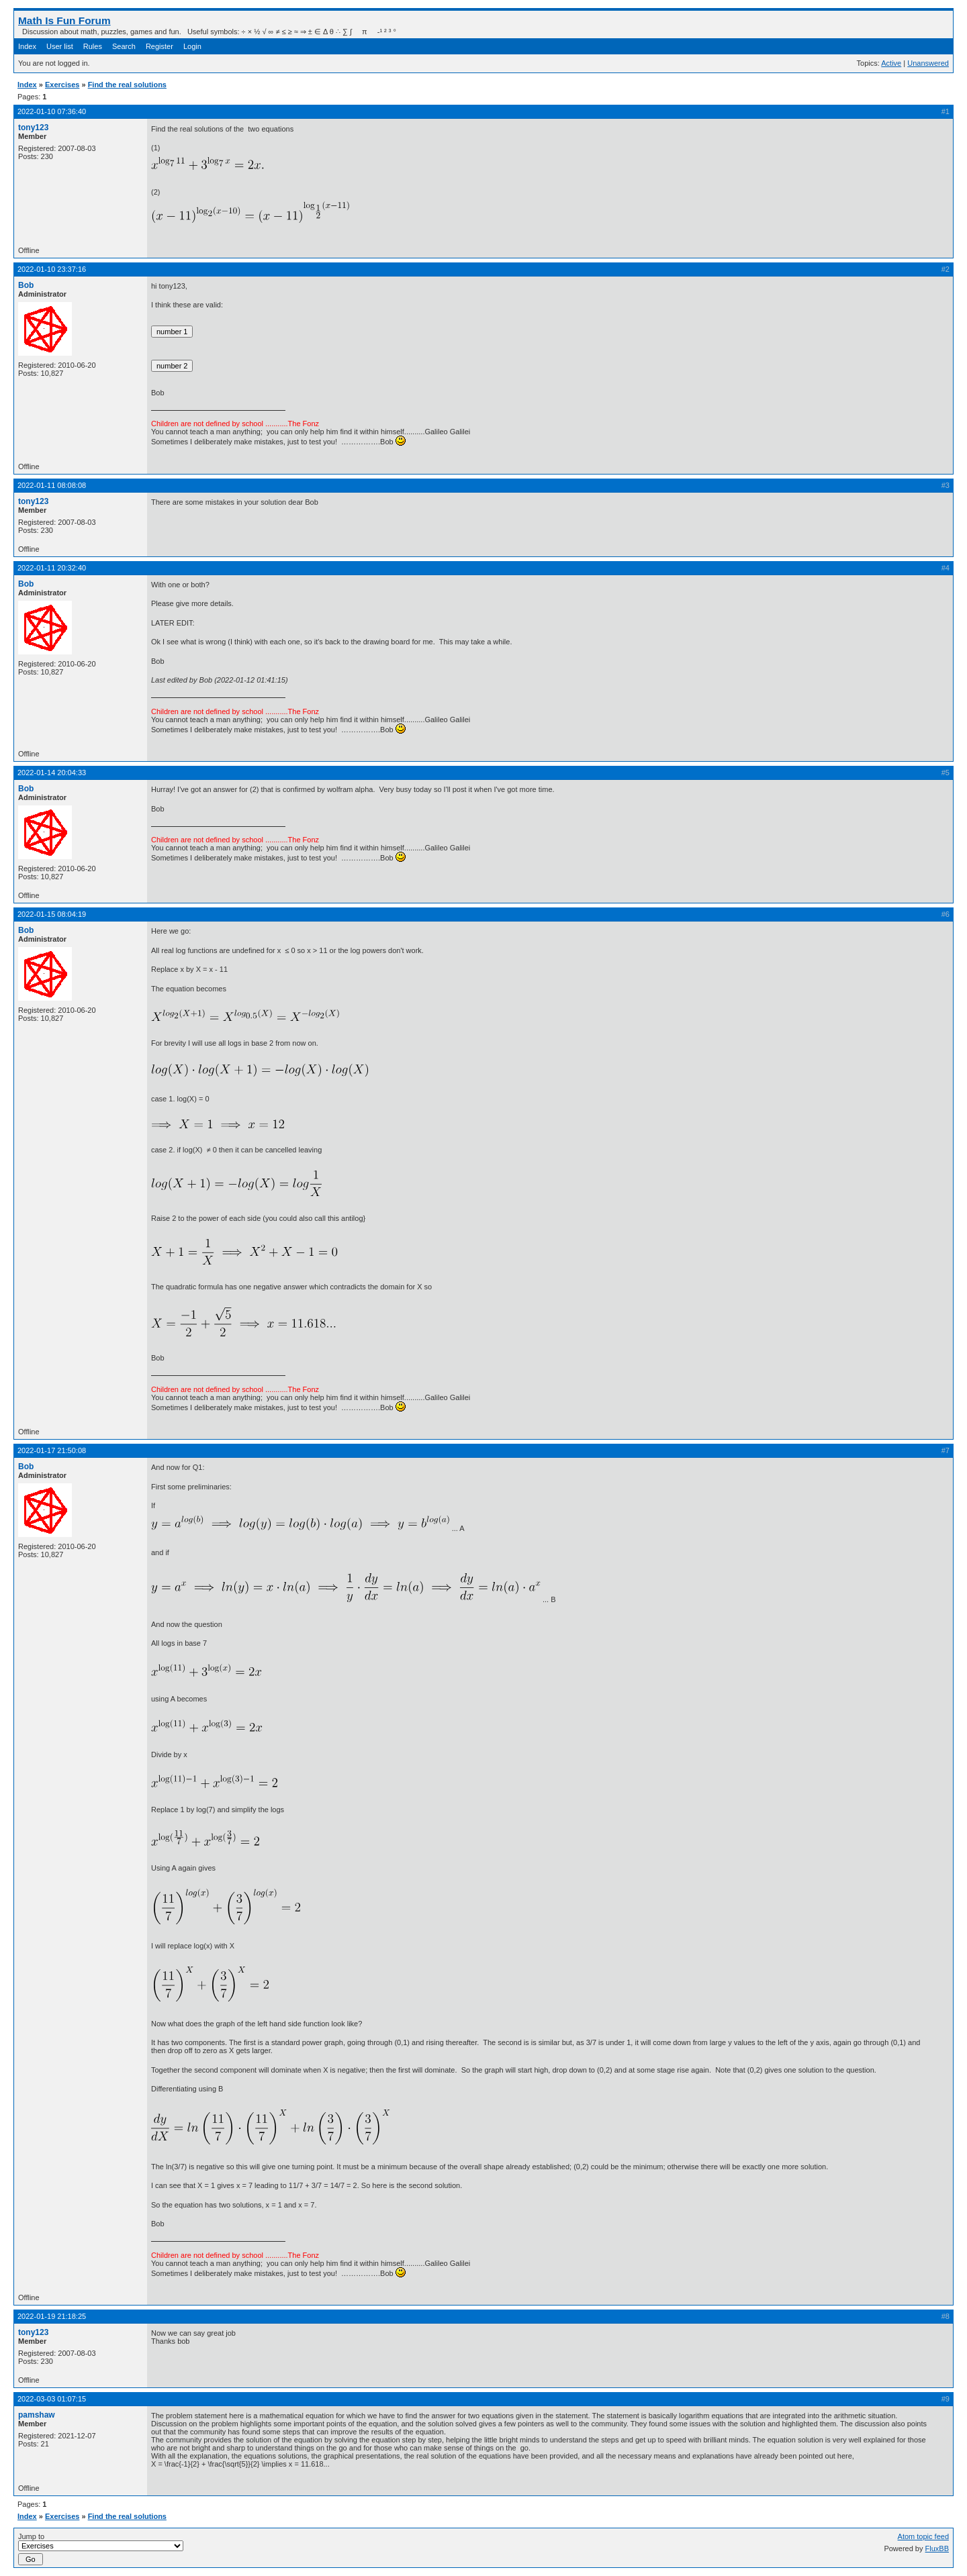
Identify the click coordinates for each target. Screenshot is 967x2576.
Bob (26, 285)
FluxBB (937, 2548)
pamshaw (36, 2415)
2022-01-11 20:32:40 (51, 568)
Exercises (62, 85)
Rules (92, 46)
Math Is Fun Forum (64, 20)
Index (27, 46)
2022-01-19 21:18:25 (51, 2316)
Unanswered (928, 63)
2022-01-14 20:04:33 (51, 773)
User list (59, 46)
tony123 (33, 127)
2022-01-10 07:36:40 (51, 111)
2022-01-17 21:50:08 (51, 1450)
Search (124, 46)
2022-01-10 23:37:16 (51, 269)
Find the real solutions (127, 85)
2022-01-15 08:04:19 (51, 914)
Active (891, 63)
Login (192, 46)
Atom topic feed (923, 2536)
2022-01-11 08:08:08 (51, 485)
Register (159, 46)
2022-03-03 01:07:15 (51, 2399)
